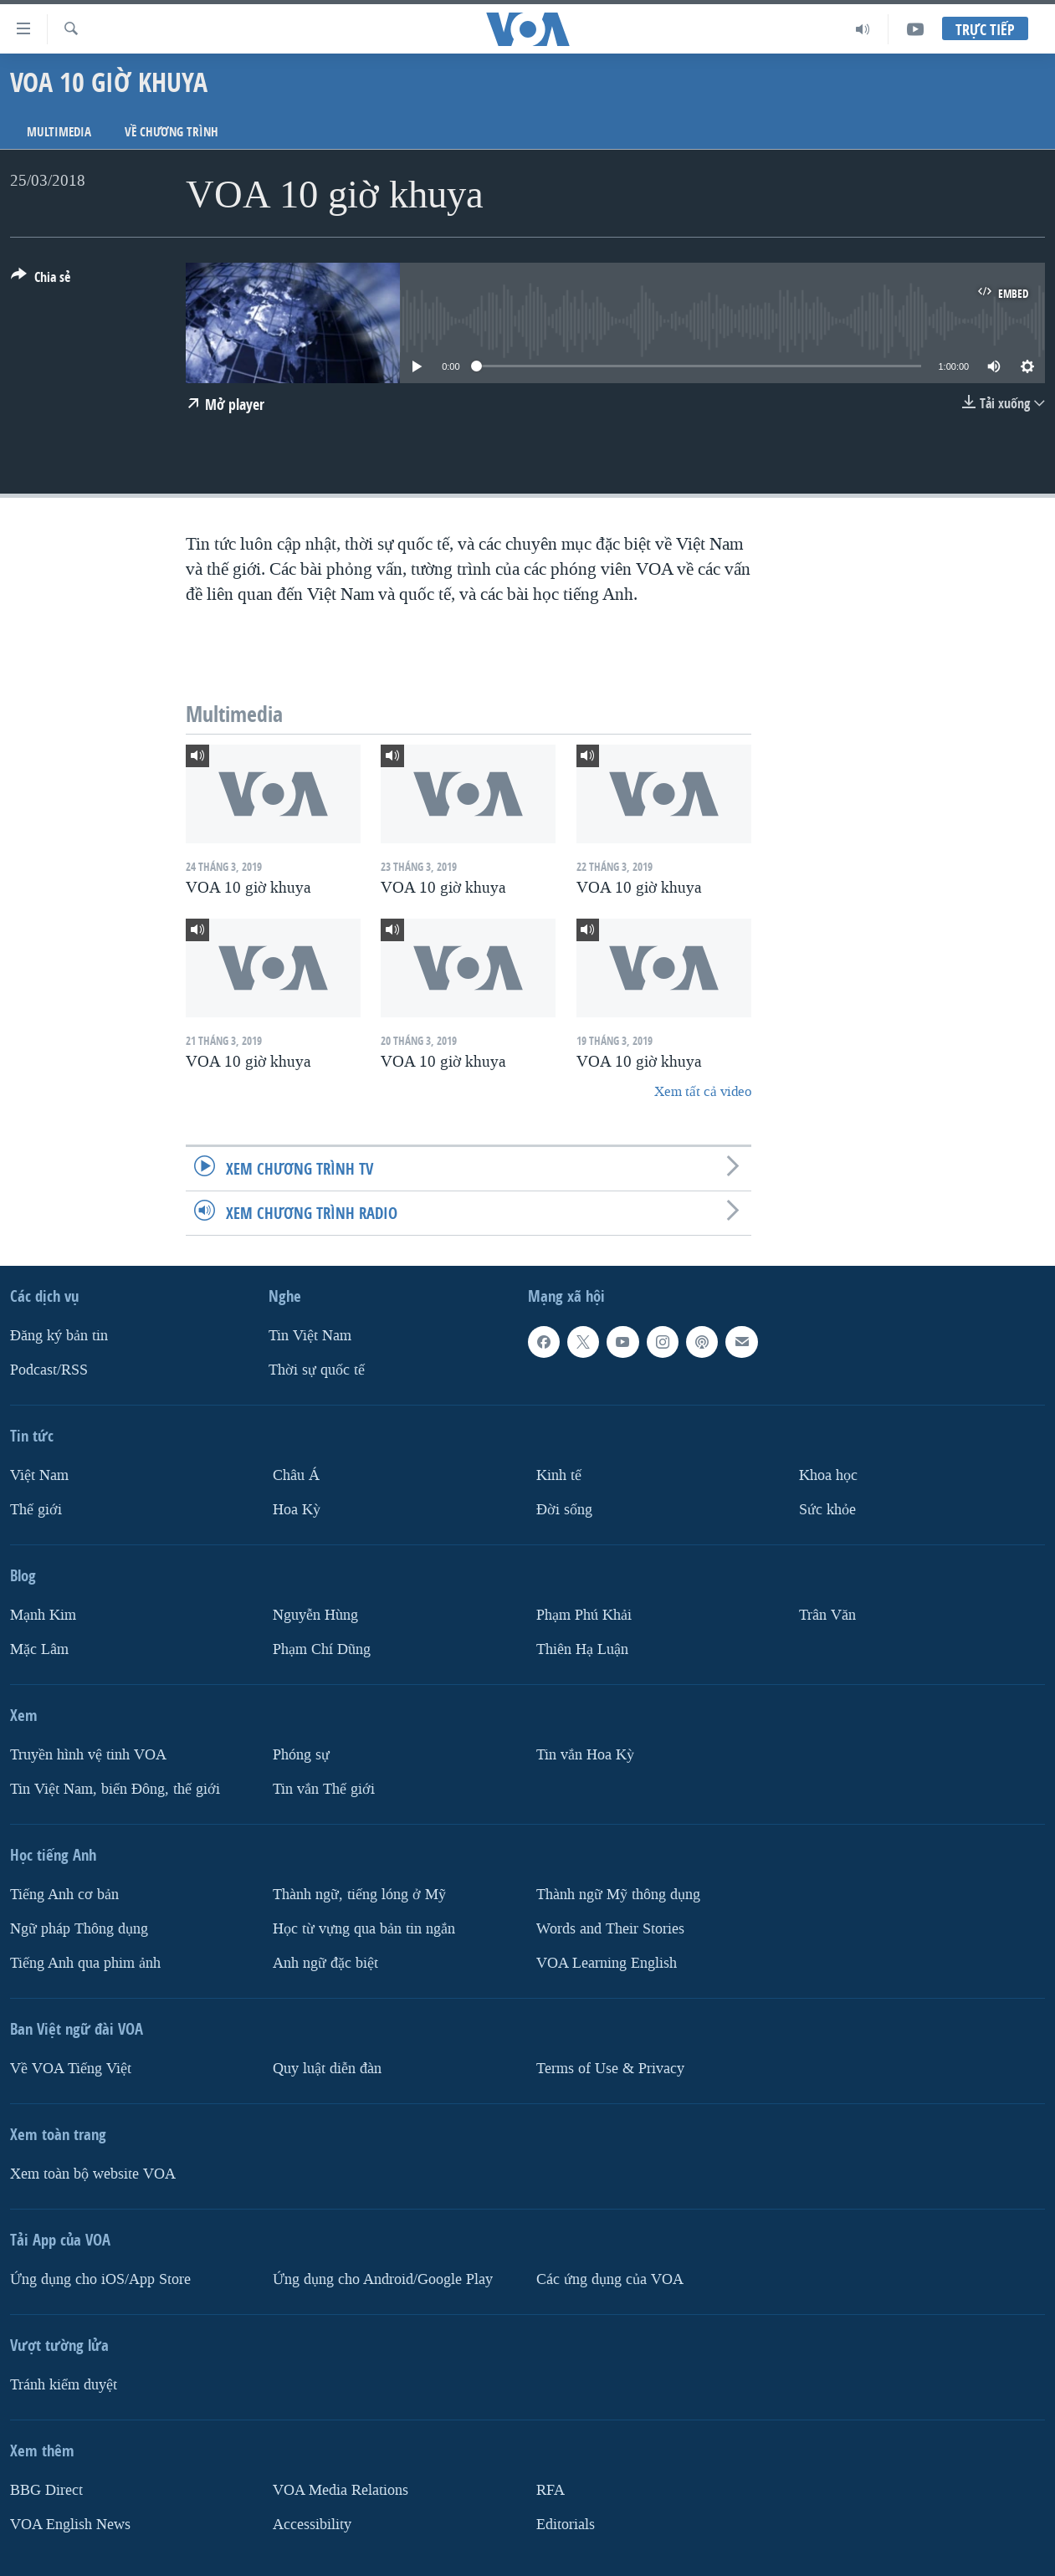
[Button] (40, 280)
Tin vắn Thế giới (324, 1789)
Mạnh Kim (43, 1615)
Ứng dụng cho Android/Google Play (383, 2279)
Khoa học (828, 1475)
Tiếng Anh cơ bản (64, 1894)
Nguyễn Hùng (315, 1615)
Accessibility (312, 2524)
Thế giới (36, 1509)
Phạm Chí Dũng (322, 1649)
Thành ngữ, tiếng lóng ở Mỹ (359, 1894)
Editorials (565, 2524)
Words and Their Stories (610, 1928)
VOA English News (70, 2524)
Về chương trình (171, 132)
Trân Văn (827, 1615)
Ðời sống (564, 1509)
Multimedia (59, 132)
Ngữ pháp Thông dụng (79, 1928)
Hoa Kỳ (296, 1509)
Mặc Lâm (39, 1649)
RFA (550, 2490)
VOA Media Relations (340, 2490)
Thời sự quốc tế (317, 1370)
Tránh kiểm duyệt (63, 2384)
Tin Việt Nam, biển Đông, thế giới (115, 1789)
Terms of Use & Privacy (610, 2068)
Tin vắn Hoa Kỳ (585, 1754)
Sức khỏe (827, 1509)
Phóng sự (301, 1754)
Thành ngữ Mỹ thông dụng (618, 1894)
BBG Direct (46, 2490)
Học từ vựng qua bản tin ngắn (364, 1928)
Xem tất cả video (702, 1091)
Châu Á (296, 1475)
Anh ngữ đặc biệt (325, 1963)
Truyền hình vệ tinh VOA (88, 1754)
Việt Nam (39, 1475)
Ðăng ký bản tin (59, 1335)
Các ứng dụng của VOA (610, 2279)
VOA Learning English (606, 1963)
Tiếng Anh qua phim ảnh (85, 1963)
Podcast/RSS (49, 1370)
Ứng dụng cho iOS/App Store (100, 2279)
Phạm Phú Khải (584, 1615)
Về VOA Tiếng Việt (70, 2068)
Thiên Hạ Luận (582, 1649)
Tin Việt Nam (310, 1335)
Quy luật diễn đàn (327, 2068)
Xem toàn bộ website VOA (93, 2174)
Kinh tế (558, 1475)
